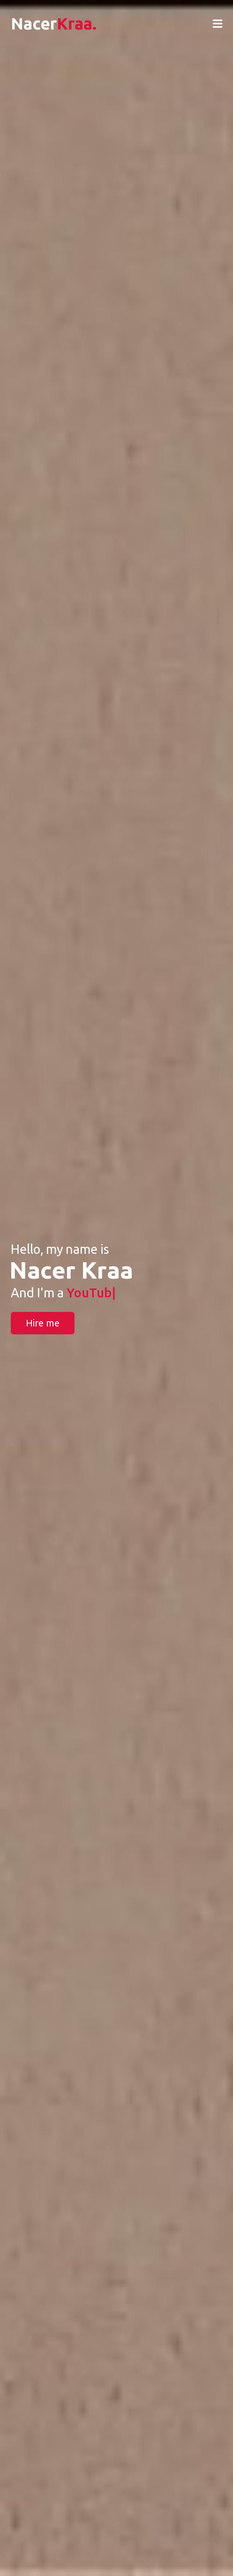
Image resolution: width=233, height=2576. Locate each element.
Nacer (54, 23)
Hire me (43, 1322)
